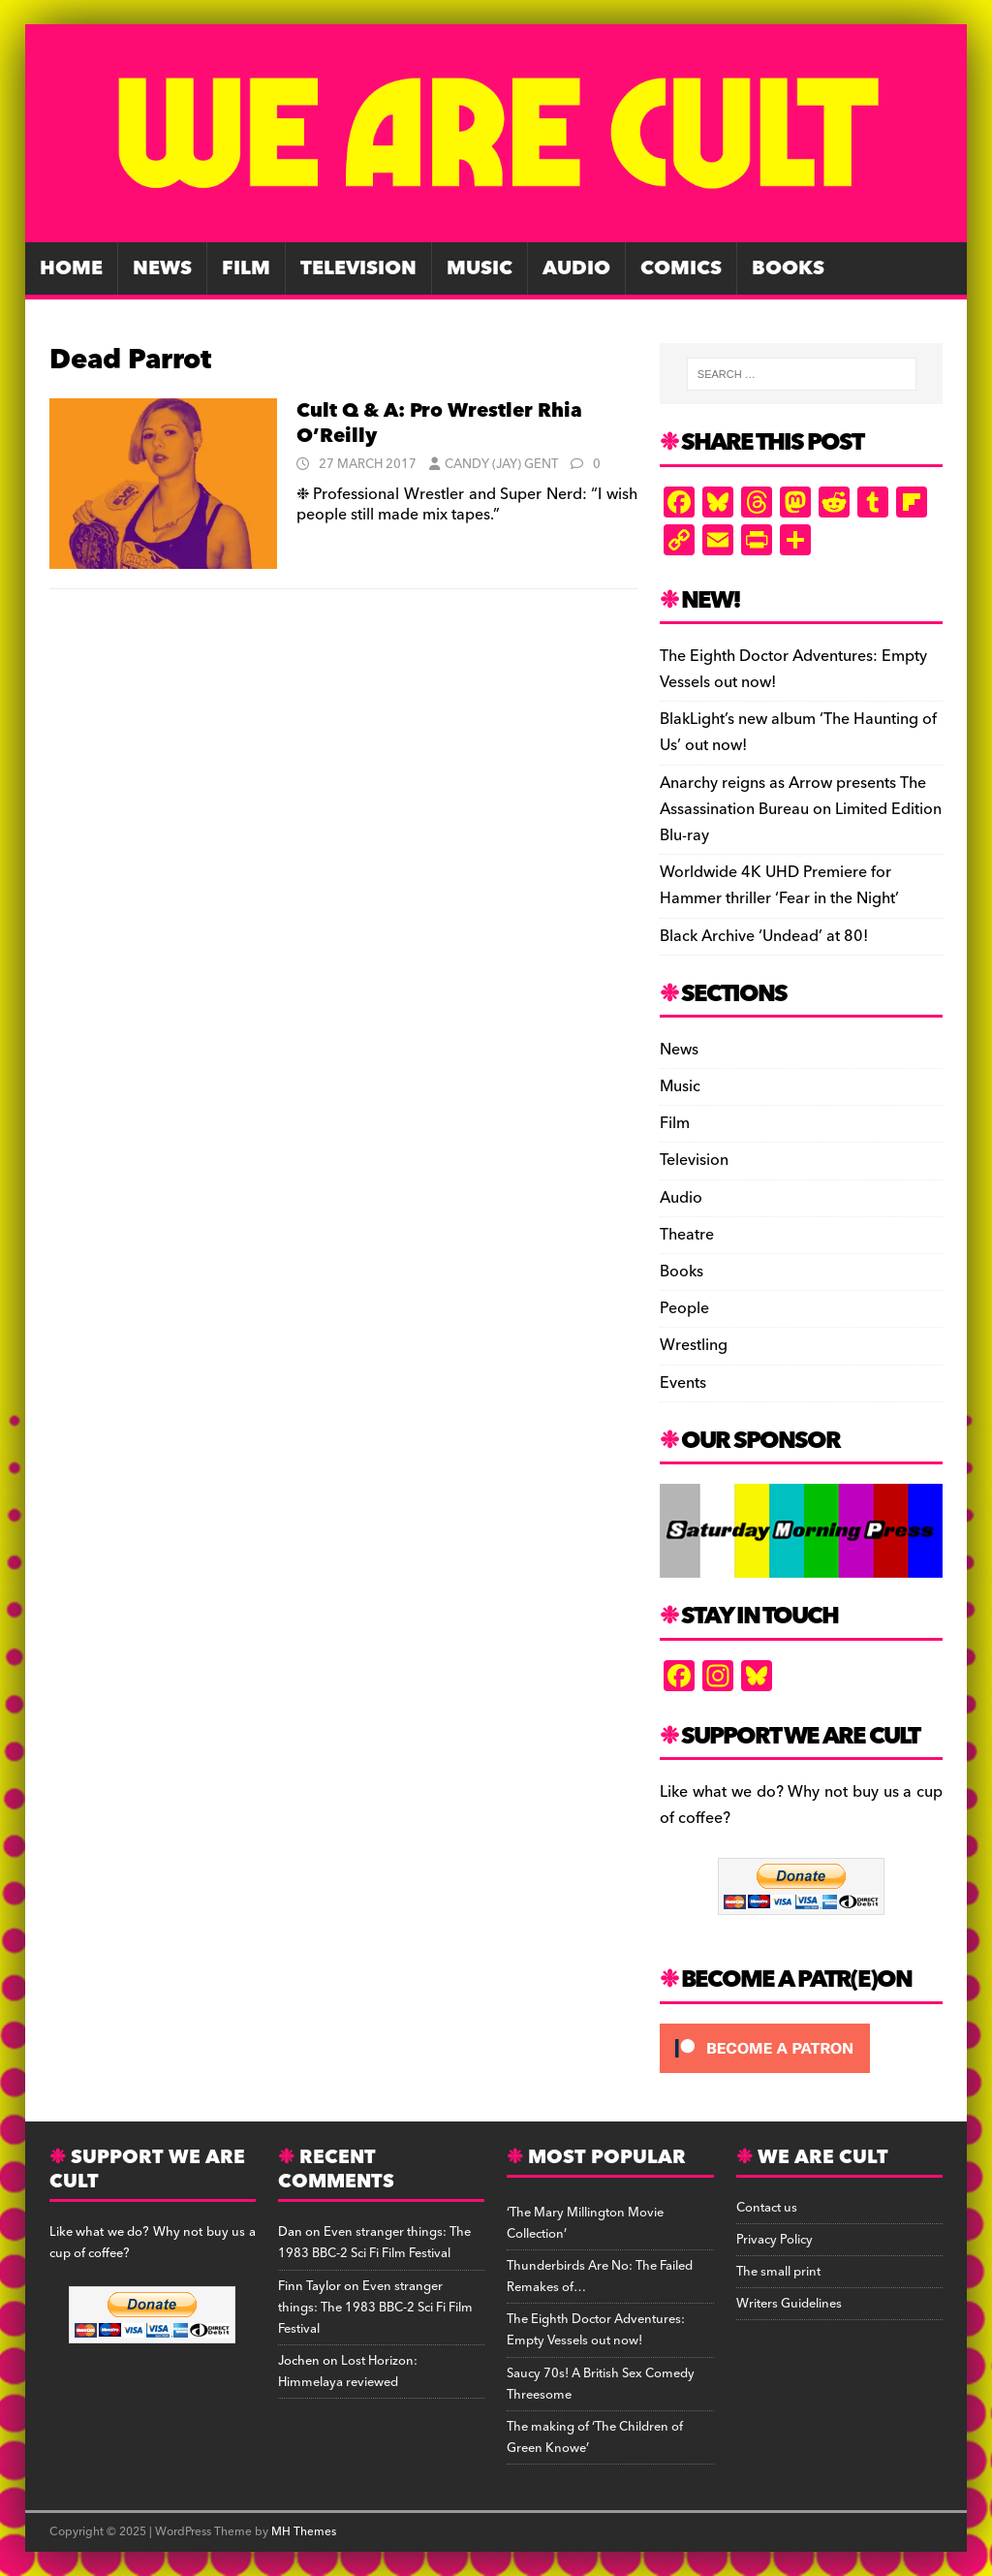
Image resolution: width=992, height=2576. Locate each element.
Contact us (766, 2207)
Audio (576, 268)
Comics (681, 268)
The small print (778, 2271)
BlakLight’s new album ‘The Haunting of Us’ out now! (798, 732)
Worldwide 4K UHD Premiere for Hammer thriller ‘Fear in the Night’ (779, 885)
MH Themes (303, 2532)
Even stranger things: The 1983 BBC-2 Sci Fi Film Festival (374, 2242)
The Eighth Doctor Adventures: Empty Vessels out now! (793, 669)
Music (479, 268)
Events (683, 1383)
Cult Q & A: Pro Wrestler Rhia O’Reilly (439, 423)
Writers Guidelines (789, 2303)
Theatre (687, 1234)
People (684, 1308)
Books (788, 268)
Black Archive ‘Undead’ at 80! (764, 936)
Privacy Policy (774, 2239)
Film (246, 268)
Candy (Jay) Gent (501, 464)
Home (71, 268)
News (162, 268)
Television (358, 268)
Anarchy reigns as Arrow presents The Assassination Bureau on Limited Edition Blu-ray (801, 809)
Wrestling (694, 1345)
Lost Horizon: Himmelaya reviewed (348, 2371)
